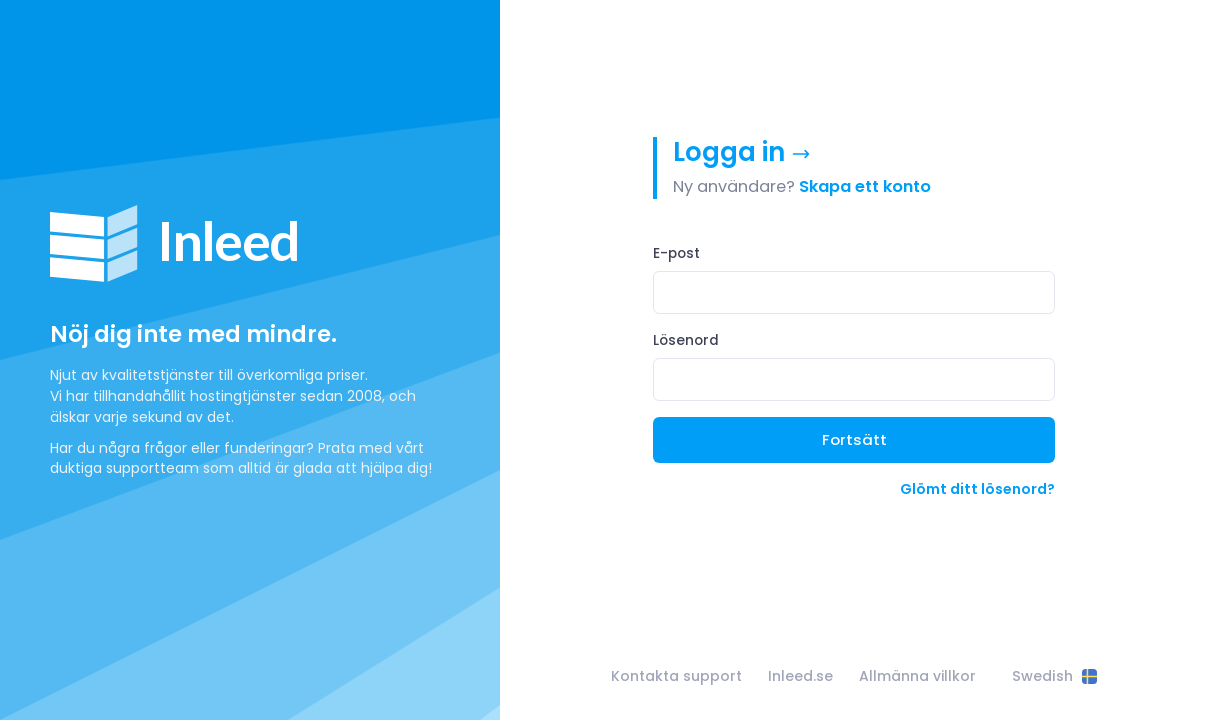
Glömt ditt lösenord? (977, 489)
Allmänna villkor (917, 676)
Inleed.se (800, 676)
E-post (676, 253)
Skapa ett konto (865, 186)
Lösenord (686, 340)
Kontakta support (676, 676)
